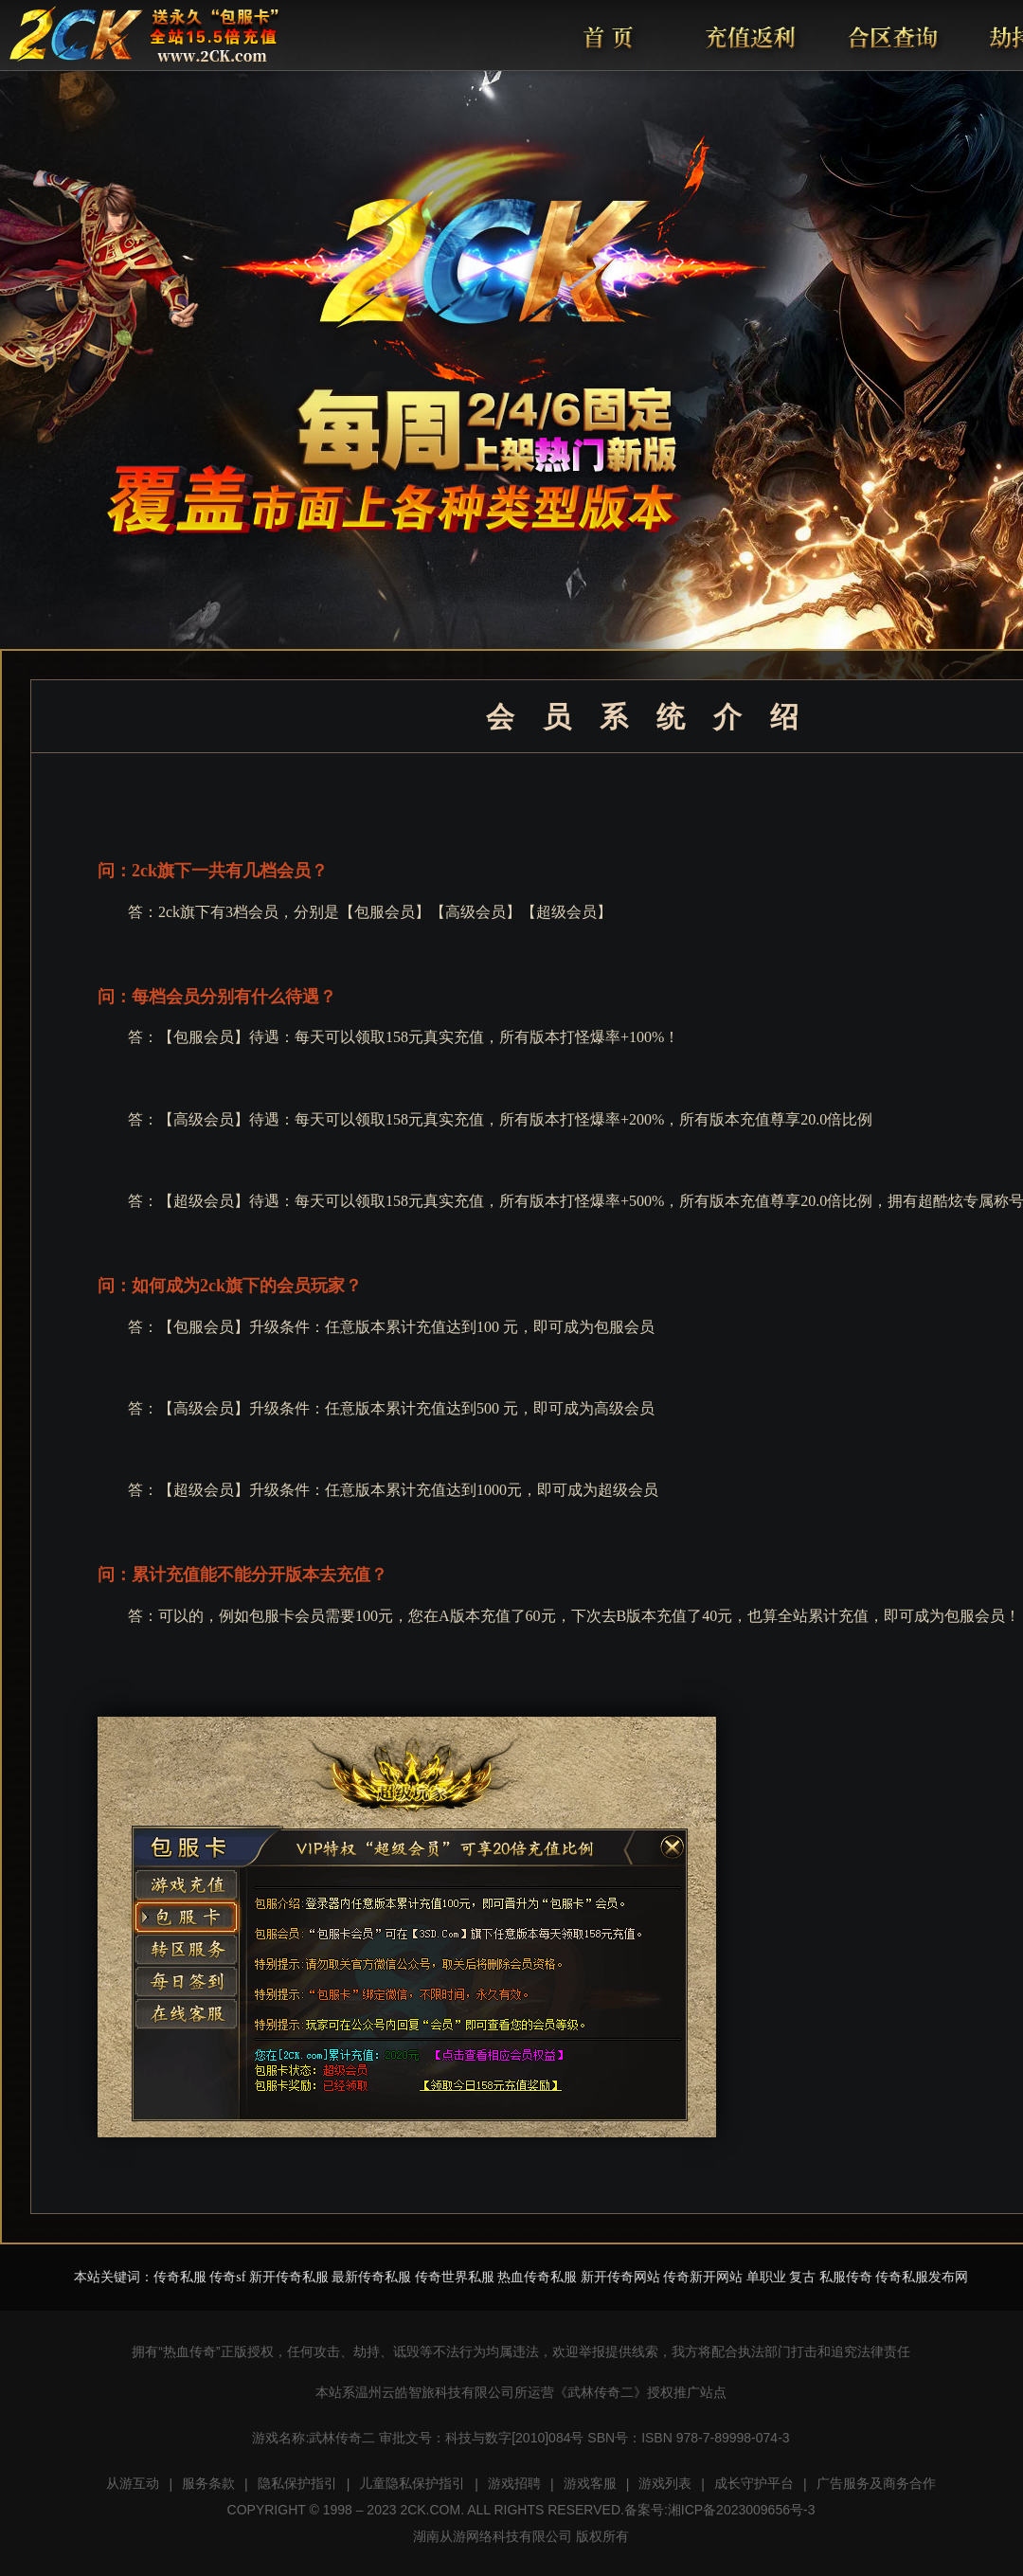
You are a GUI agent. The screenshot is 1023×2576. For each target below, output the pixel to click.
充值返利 (749, 35)
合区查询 (891, 35)
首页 (607, 35)
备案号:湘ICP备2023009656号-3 (720, 2509)
